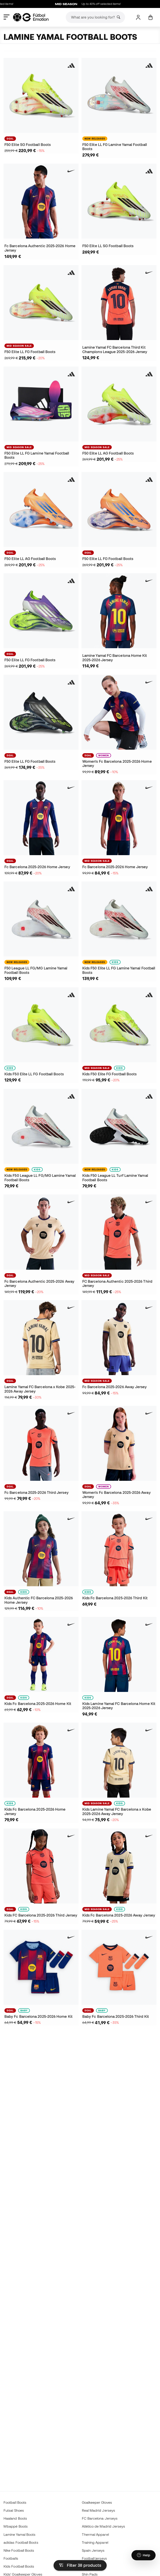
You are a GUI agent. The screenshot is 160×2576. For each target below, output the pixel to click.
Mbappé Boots (16, 2526)
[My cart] (150, 17)
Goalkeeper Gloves (97, 2502)
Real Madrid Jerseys (98, 2510)
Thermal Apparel (95, 2534)
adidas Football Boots (21, 2542)
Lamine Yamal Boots (19, 2534)
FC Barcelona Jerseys (100, 2518)
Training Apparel (95, 2542)
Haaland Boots (15, 2518)
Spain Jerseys (93, 2550)
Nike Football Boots (19, 2550)
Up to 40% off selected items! (110, 4)
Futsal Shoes (14, 2510)
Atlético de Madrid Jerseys (103, 2526)
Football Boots (15, 2502)
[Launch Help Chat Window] (143, 2555)
